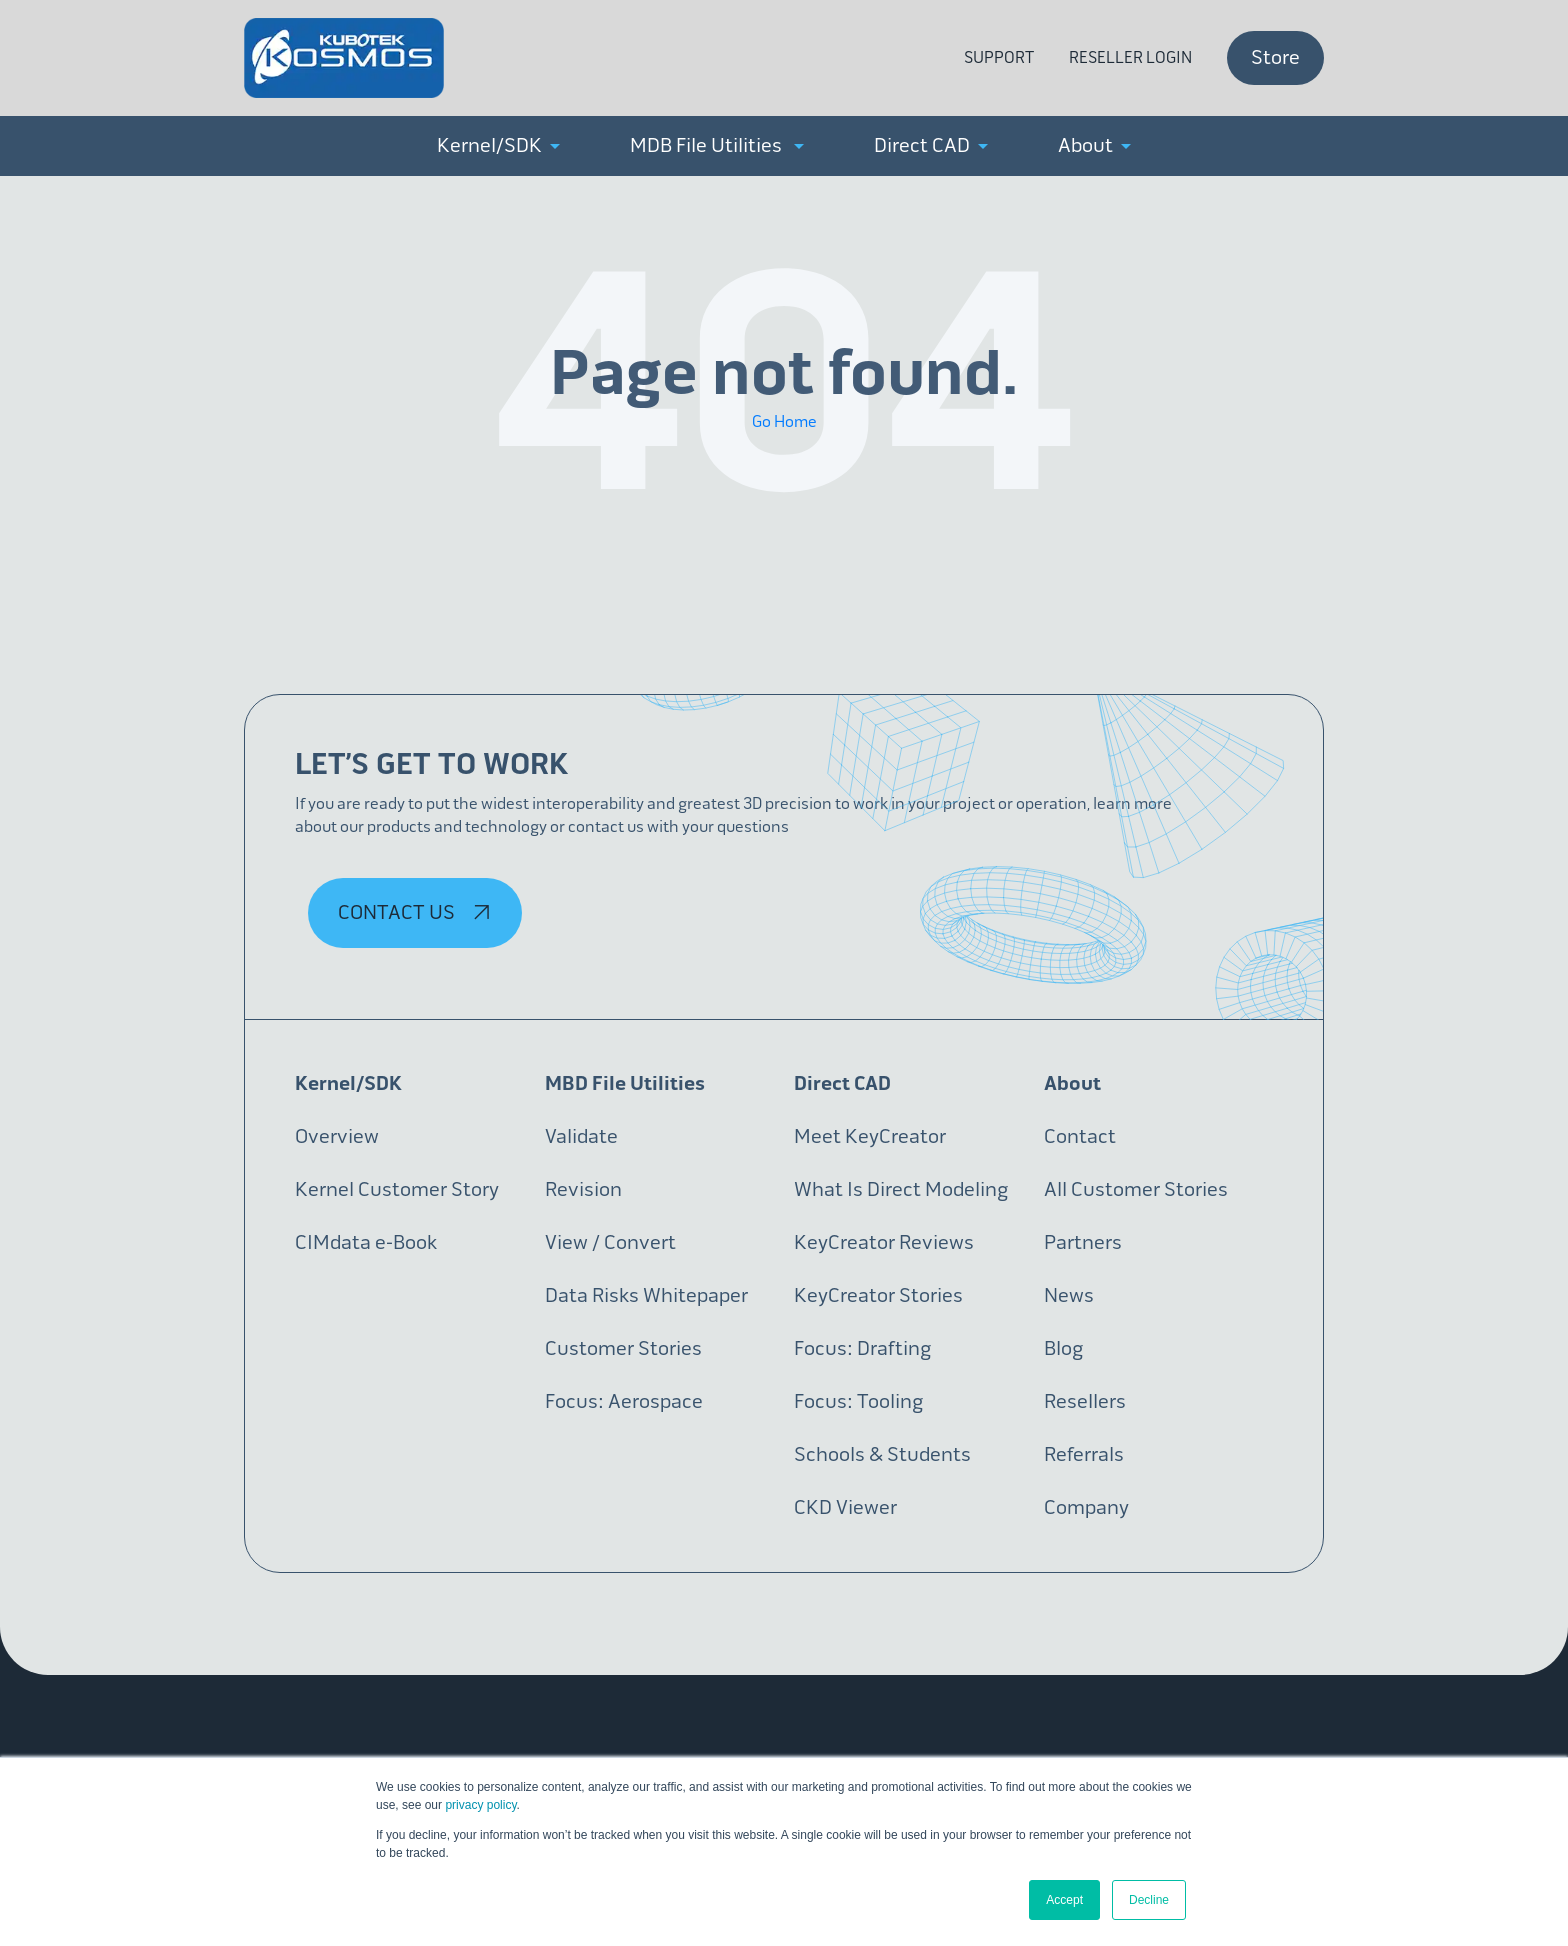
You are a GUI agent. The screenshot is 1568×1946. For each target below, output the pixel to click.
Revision (583, 1189)
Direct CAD (842, 1083)
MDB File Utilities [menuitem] (717, 146)
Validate (581, 1136)
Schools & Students (882, 1454)
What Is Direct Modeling (901, 1189)
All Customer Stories (1136, 1189)
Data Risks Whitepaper (646, 1295)
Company (1086, 1507)
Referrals (1084, 1454)
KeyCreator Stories (878, 1295)
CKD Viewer (845, 1507)
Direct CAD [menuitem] (931, 146)
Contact (1080, 1136)
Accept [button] (1064, 1900)
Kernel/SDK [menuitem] (498, 146)
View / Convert (610, 1242)
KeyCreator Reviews (884, 1242)
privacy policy (480, 1805)
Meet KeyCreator (870, 1136)
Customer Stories (623, 1348)
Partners (1083, 1242)
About (1072, 1083)
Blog (1063, 1348)
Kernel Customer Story (397, 1189)
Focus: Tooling (858, 1401)
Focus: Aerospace (624, 1401)
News (1069, 1295)
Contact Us (417, 912)
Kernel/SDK (348, 1083)
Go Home (784, 421)
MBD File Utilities (625, 1083)
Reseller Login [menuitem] (1130, 57)
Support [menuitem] (999, 57)
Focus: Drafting (862, 1348)
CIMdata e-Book (366, 1242)
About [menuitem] (1094, 146)
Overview (337, 1136)
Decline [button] (1149, 1900)
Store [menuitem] (1275, 57)
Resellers (1085, 1401)
